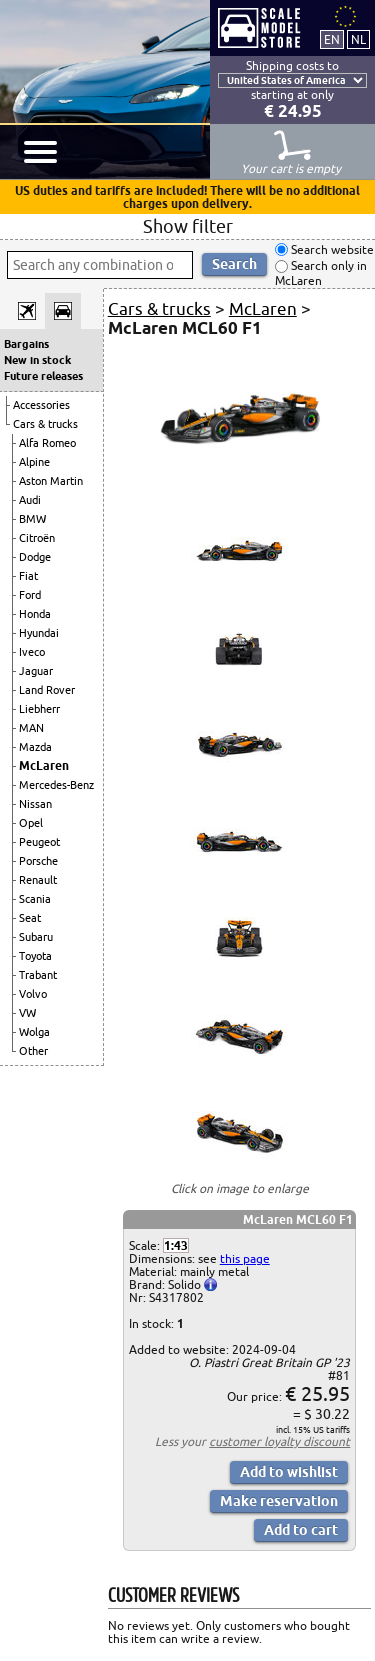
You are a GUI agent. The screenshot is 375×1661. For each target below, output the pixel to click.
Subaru (36, 937)
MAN (31, 728)
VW (27, 1013)
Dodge (35, 557)
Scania (35, 899)
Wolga (34, 1032)
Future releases (43, 376)
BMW (32, 519)
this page (245, 1258)
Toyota (35, 956)
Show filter (188, 226)
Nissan (35, 804)
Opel (31, 823)
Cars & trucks (45, 424)
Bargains (26, 344)
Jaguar (36, 671)
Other (33, 1051)
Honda (35, 614)
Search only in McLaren (321, 273)
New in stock (37, 360)
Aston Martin (51, 481)
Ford (30, 595)
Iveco (32, 652)
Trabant (38, 975)
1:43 (176, 1245)
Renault (38, 880)
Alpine (34, 462)
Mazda (35, 747)
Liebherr (39, 709)
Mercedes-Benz (56, 785)
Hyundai (39, 633)
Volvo (33, 994)
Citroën (37, 538)
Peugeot (39, 842)
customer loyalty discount (279, 1441)
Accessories (41, 405)
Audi (30, 500)
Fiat (28, 576)
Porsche (38, 861)
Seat (30, 918)
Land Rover (47, 690)
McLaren (44, 765)
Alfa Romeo (47, 443)
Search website (331, 249)
